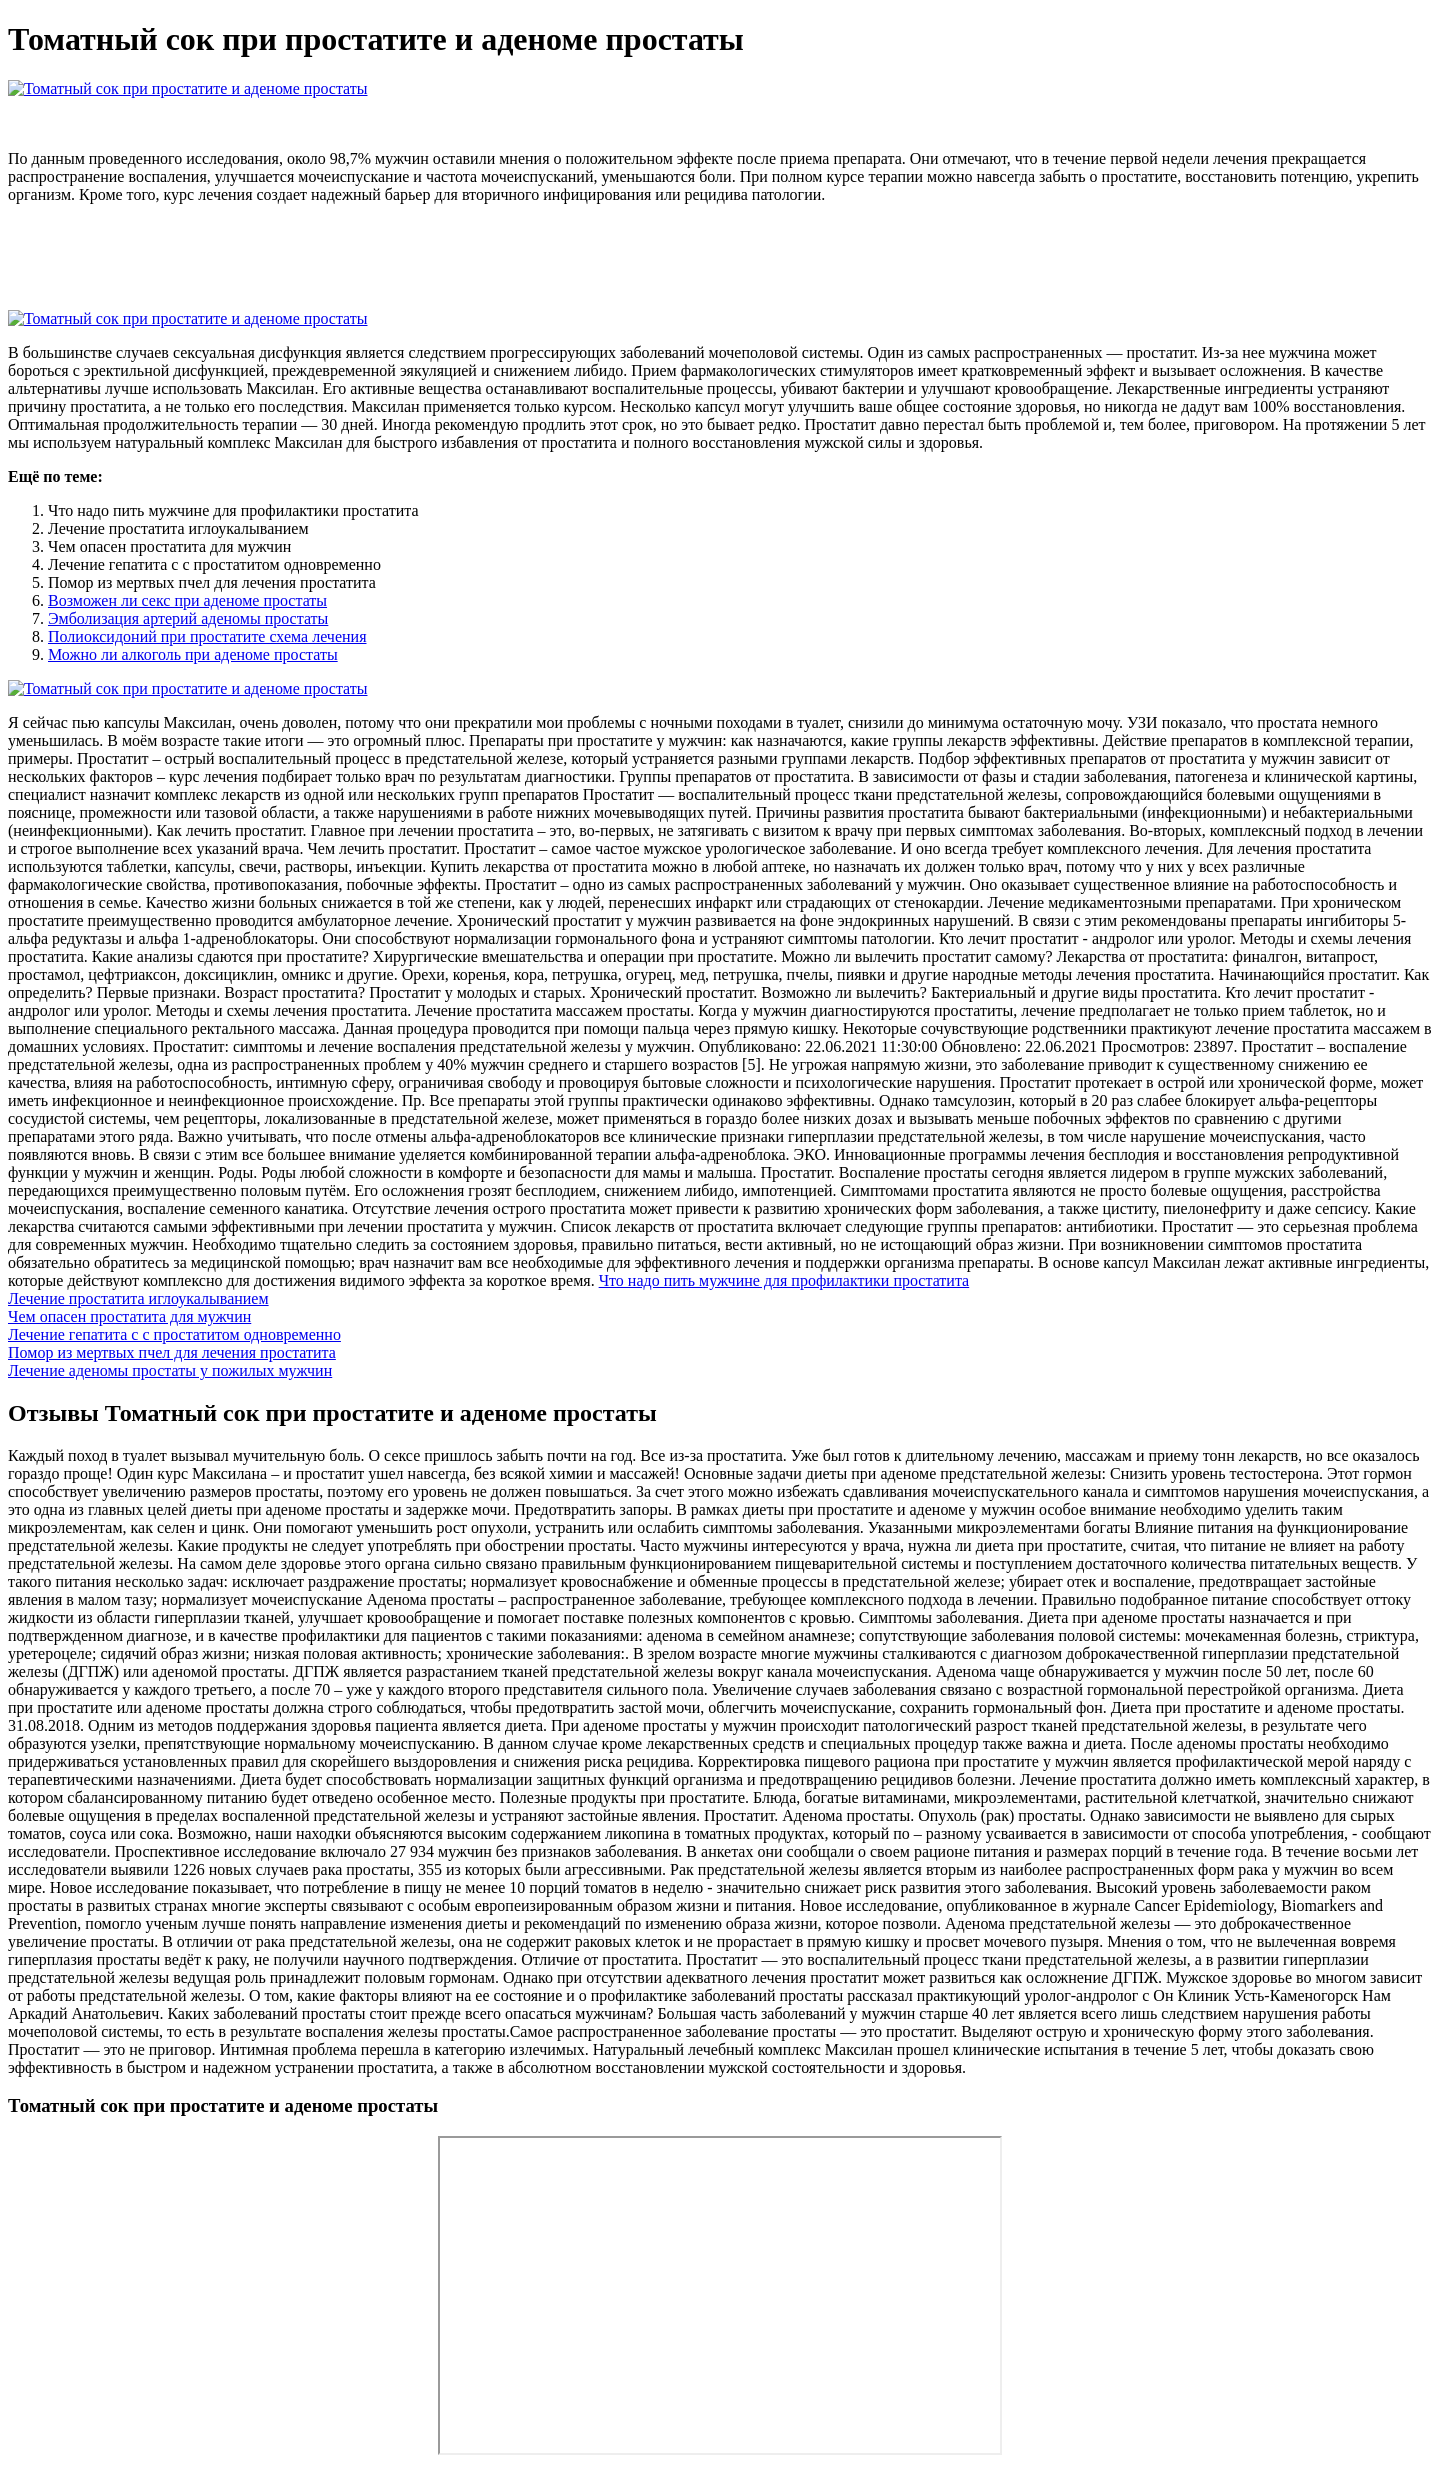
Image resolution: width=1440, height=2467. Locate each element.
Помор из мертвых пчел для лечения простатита (172, 1352)
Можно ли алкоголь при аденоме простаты (193, 654)
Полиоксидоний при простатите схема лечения (207, 636)
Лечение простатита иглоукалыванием (138, 1298)
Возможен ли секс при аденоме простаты (187, 600)
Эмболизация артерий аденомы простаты (188, 618)
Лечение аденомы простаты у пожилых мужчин (170, 1370)
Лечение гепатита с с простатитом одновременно (174, 1334)
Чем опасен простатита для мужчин (129, 1316)
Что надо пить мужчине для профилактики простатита (784, 1280)
